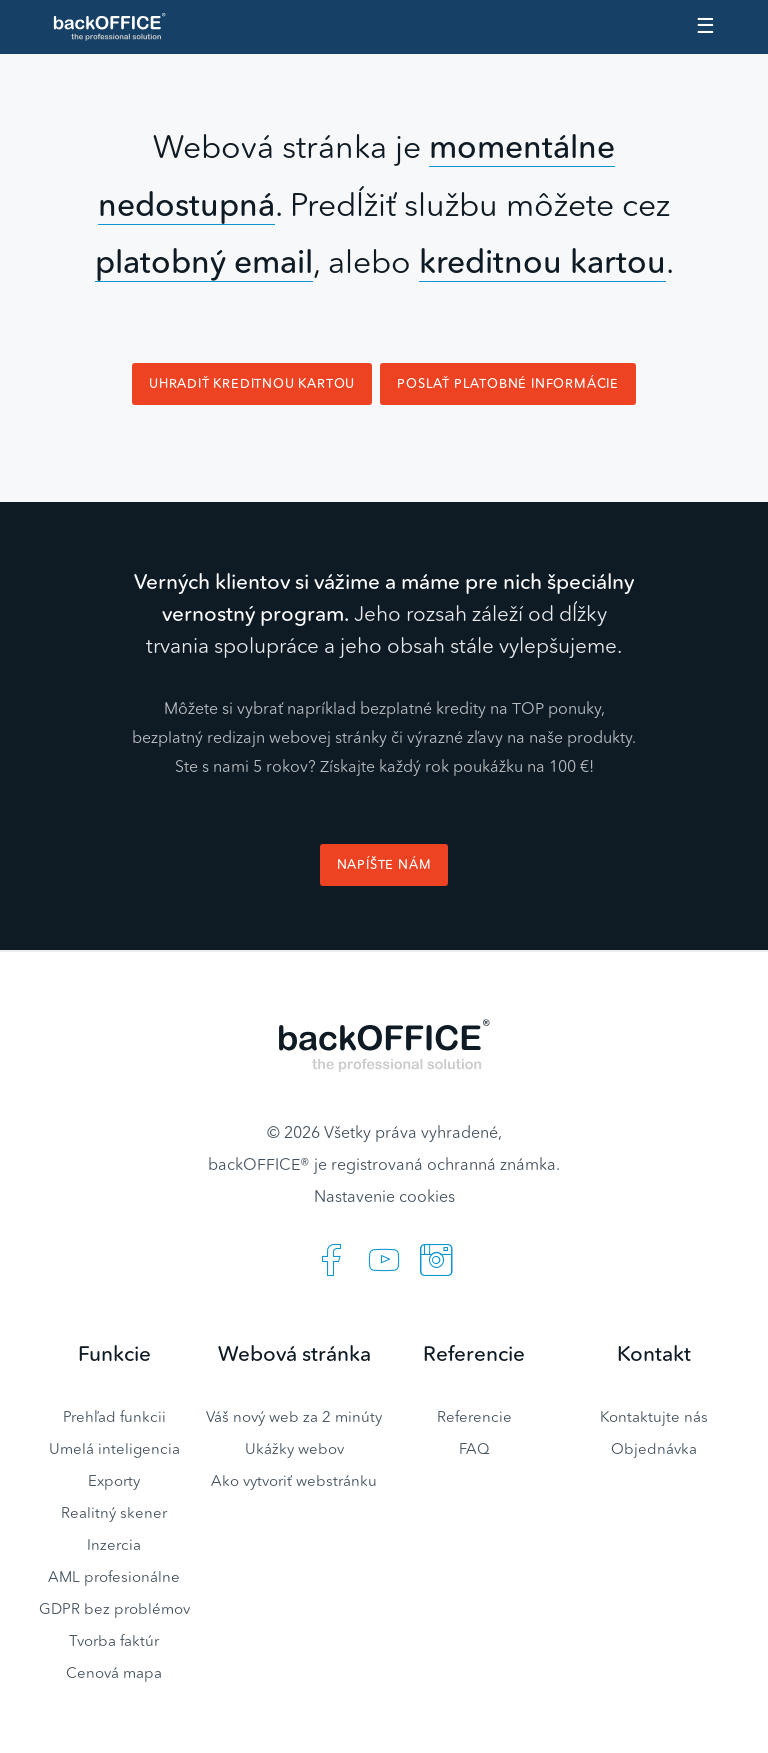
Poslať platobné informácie (508, 383)
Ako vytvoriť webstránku (294, 1480)
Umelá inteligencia (114, 1448)
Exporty (114, 1480)
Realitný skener (114, 1512)
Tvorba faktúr (114, 1640)
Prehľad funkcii (114, 1416)
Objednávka (654, 1448)
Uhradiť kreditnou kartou (252, 383)
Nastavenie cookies (384, 1196)
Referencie (474, 1416)
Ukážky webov (294, 1448)
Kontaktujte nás (654, 1416)
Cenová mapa (114, 1672)
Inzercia (114, 1544)
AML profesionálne (114, 1576)
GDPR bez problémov (114, 1608)
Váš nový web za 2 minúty (294, 1416)
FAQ (474, 1448)
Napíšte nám (384, 864)
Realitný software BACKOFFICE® (118, 27)
